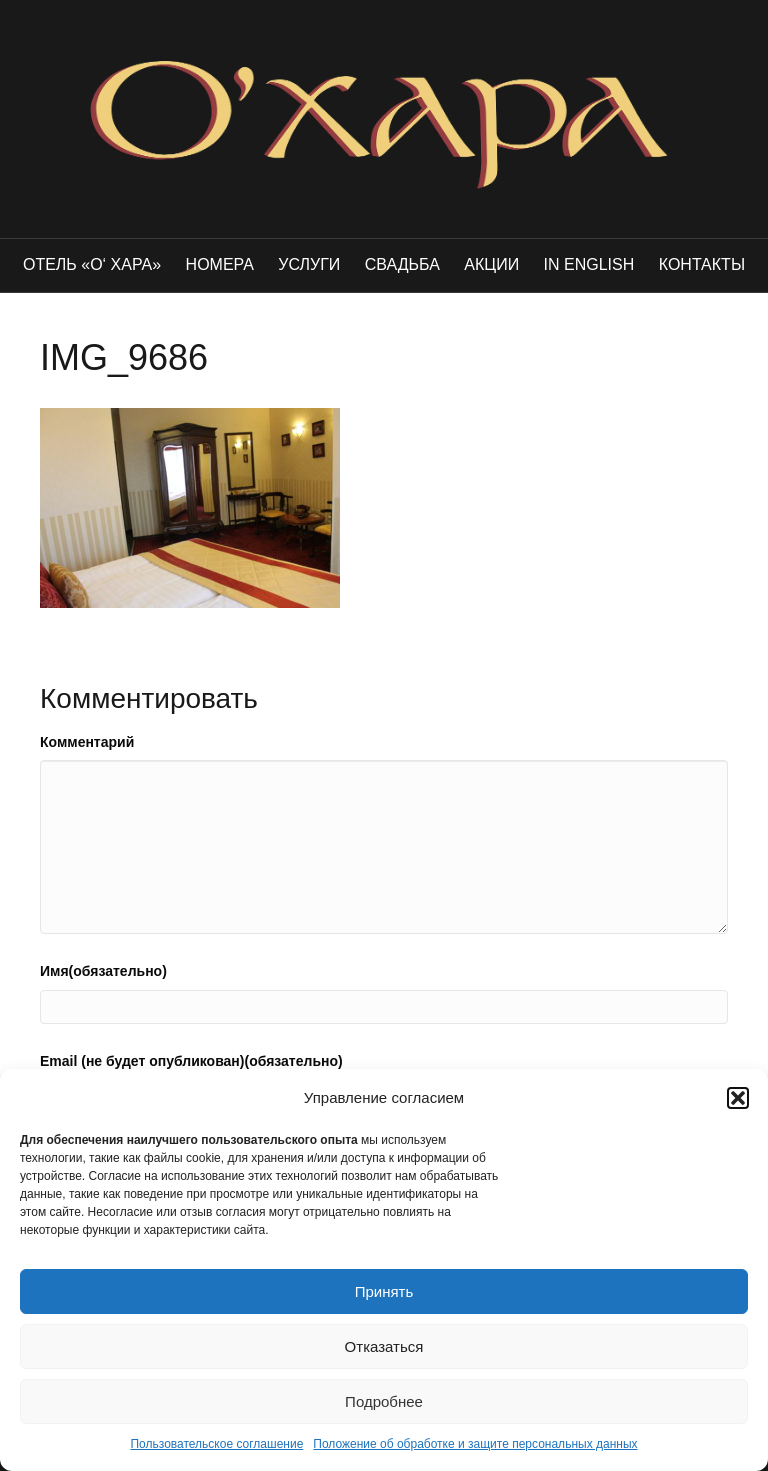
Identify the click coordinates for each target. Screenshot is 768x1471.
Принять (384, 1291)
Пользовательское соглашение (216, 1444)
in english (589, 264)
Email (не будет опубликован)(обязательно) (191, 1061)
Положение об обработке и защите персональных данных (475, 1444)
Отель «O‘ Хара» (92, 264)
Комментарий (87, 742)
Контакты (702, 264)
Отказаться (384, 1346)
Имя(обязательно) (103, 971)
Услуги (309, 264)
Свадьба (402, 264)
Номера (220, 264)
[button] (738, 1098)
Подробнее (384, 1401)
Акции (491, 264)
